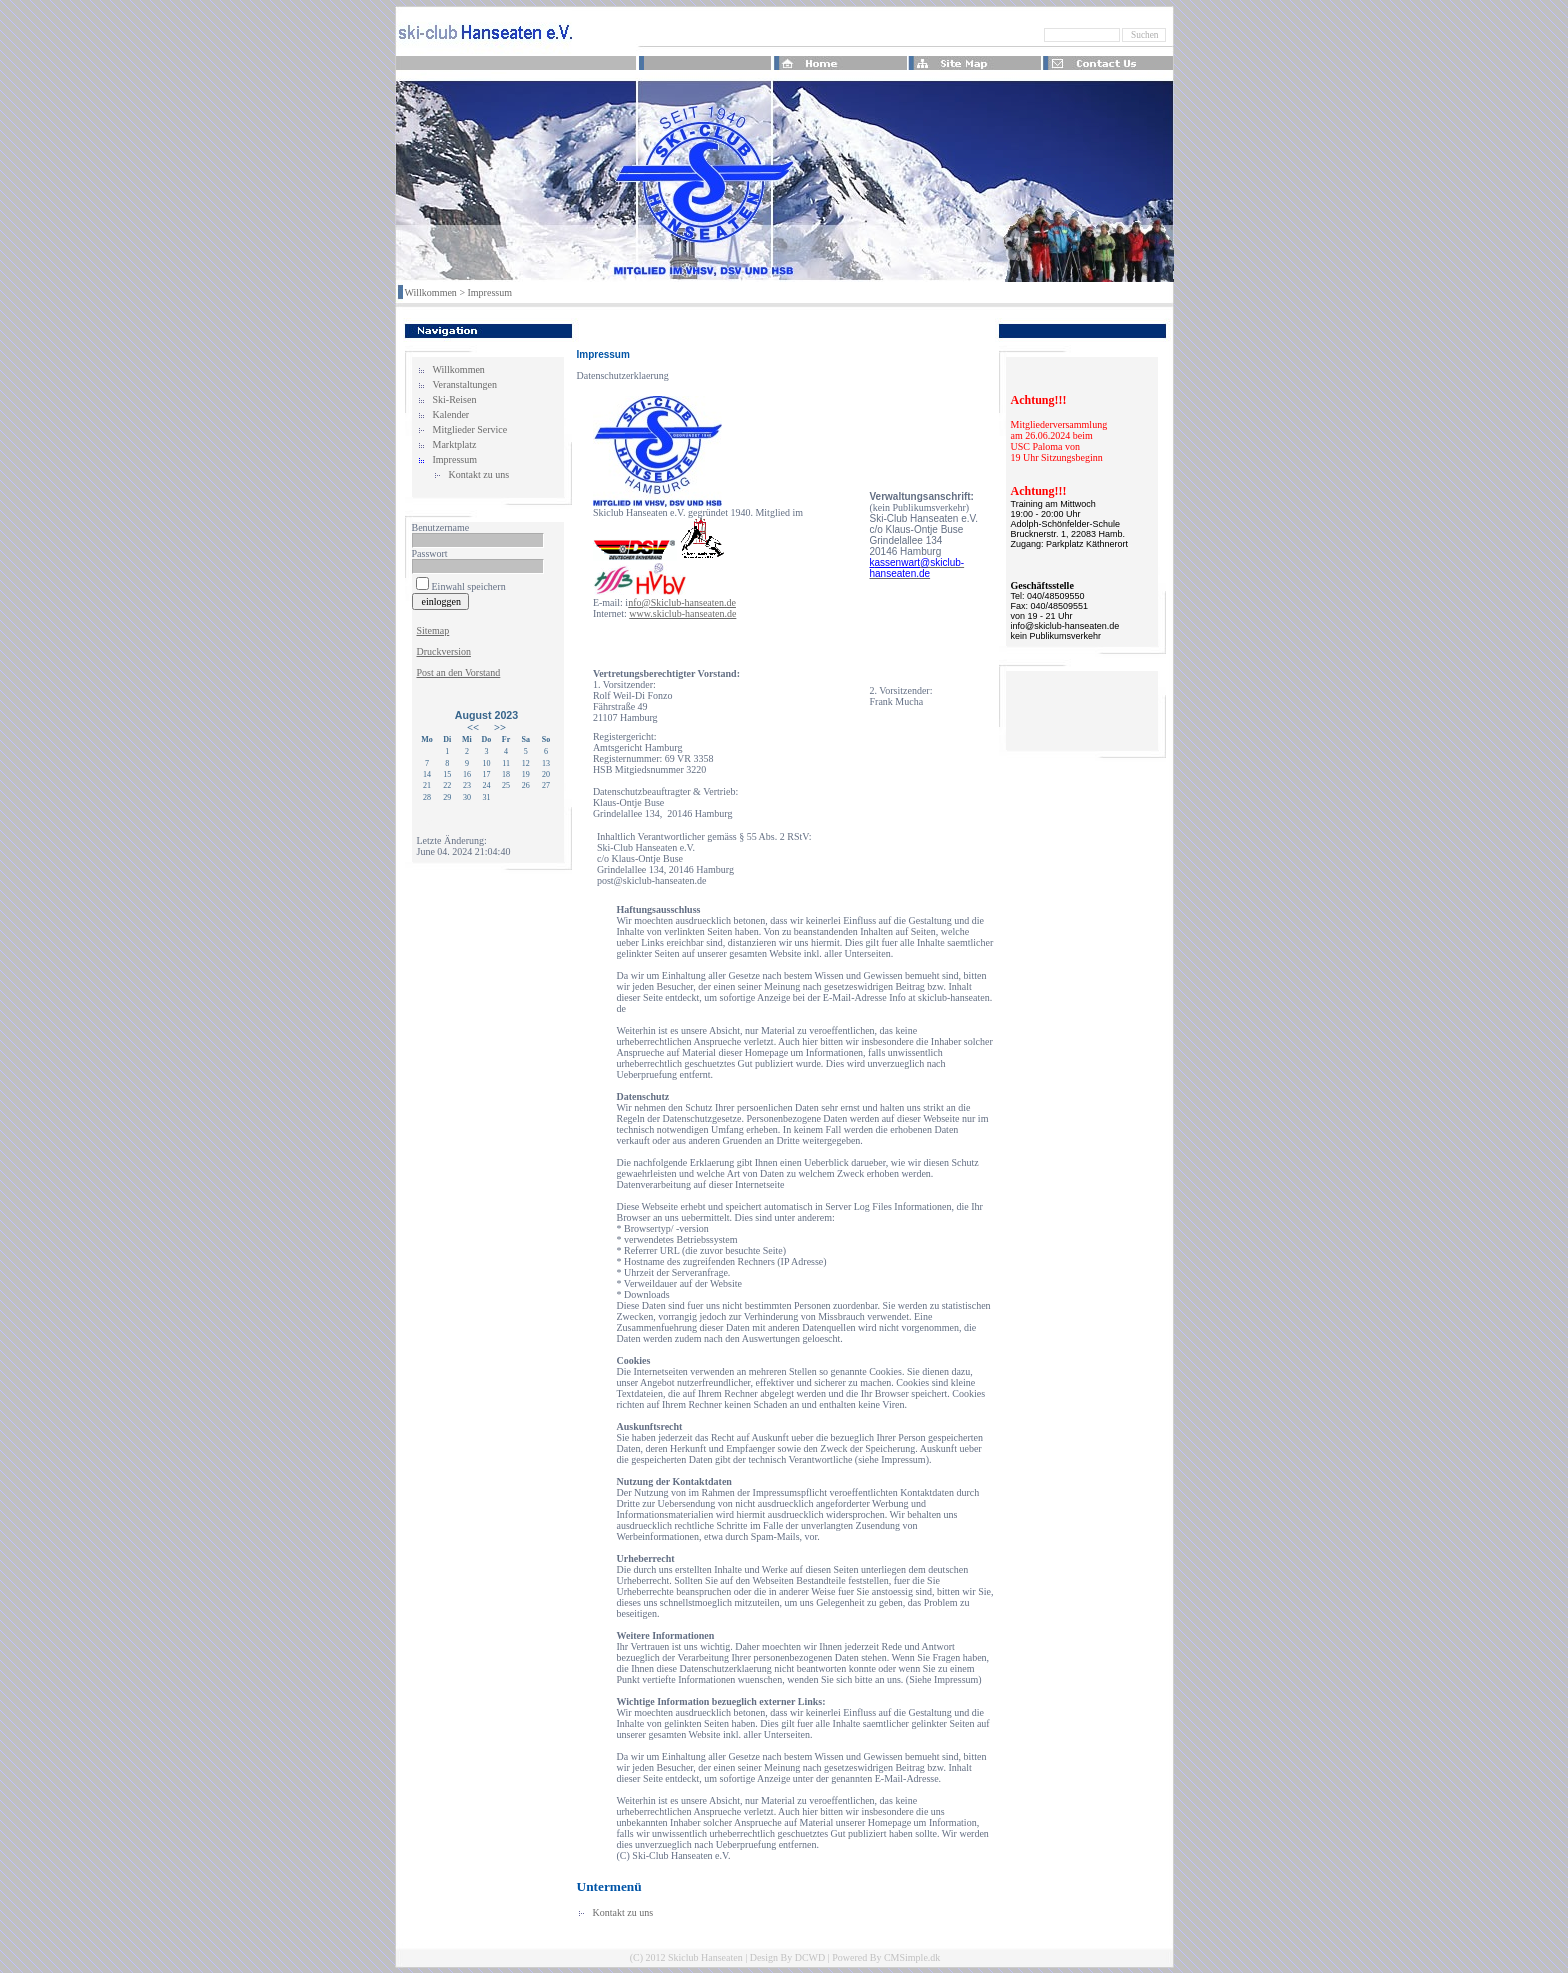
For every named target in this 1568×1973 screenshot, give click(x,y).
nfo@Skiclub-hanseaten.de (682, 602)
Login (429, 819)
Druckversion (444, 651)
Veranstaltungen (465, 384)
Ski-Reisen (455, 399)
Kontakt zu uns (479, 474)
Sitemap (433, 630)
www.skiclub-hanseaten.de (682, 613)
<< (473, 727)
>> (500, 727)
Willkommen (431, 292)
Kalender (451, 414)
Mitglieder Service (470, 429)
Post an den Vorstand (459, 672)
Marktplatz (455, 444)
